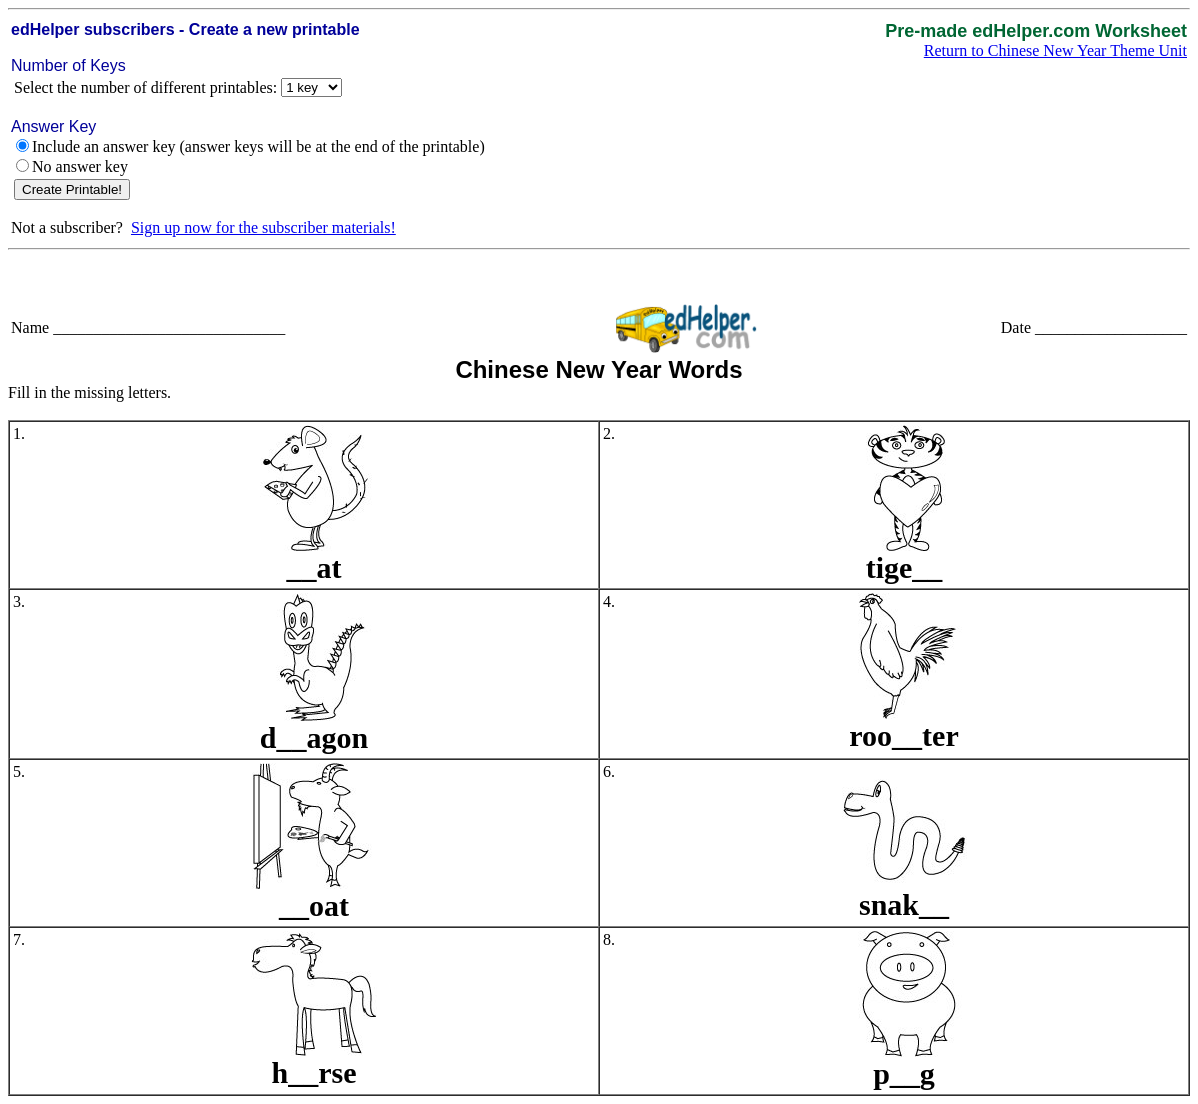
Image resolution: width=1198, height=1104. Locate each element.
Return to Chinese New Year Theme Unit (1055, 50)
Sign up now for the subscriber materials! (263, 227)
